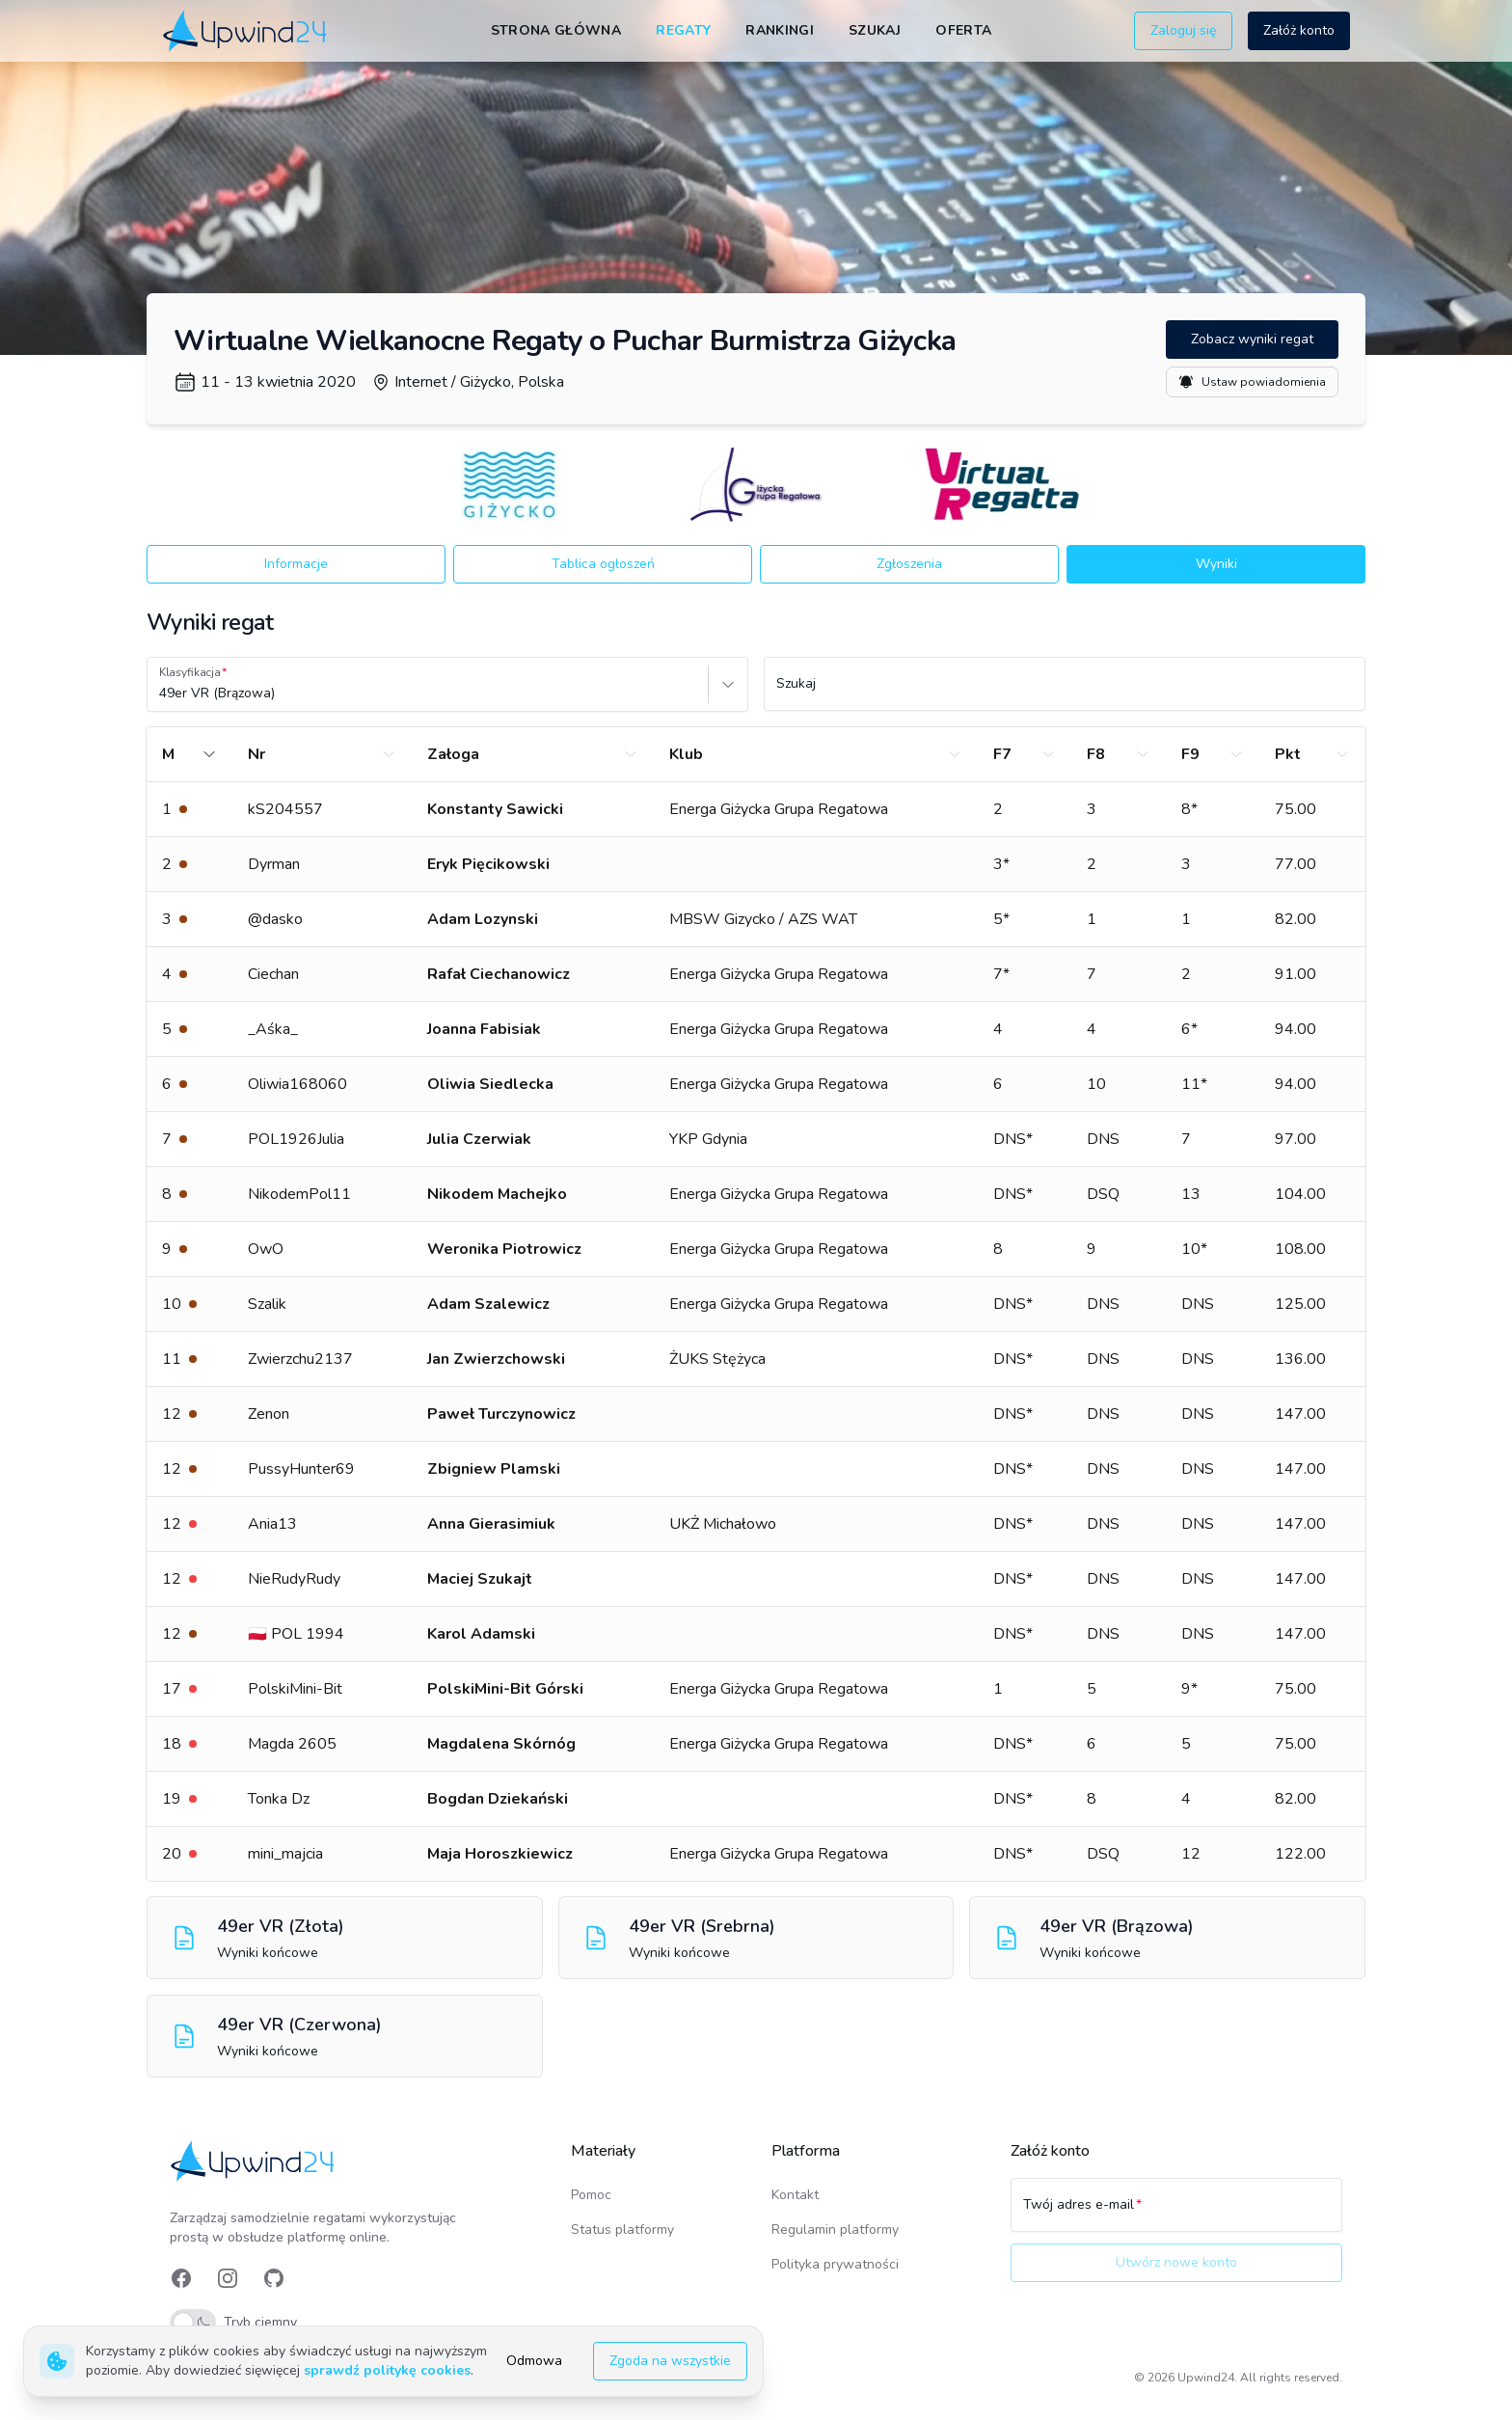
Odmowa (534, 2361)
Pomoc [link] (591, 2195)
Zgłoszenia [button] (909, 564)
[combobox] (161, 693)
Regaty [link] (683, 30)
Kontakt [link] (795, 2195)
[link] (246, 30)
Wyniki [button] (1216, 564)
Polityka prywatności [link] (835, 2264)
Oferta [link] (963, 30)
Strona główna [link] (556, 30)
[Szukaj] (1064, 692)
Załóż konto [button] (1299, 30)
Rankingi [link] (779, 30)
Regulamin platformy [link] (835, 2229)
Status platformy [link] (622, 2229)
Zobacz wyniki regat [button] (1252, 339)
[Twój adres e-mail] (1176, 2213)
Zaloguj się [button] (1183, 30)
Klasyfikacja (190, 672)
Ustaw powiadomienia (1252, 382)
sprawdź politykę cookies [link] (387, 2370)
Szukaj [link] (875, 30)
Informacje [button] (296, 564)
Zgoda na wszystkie (670, 2361)
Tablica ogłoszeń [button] (603, 564)
